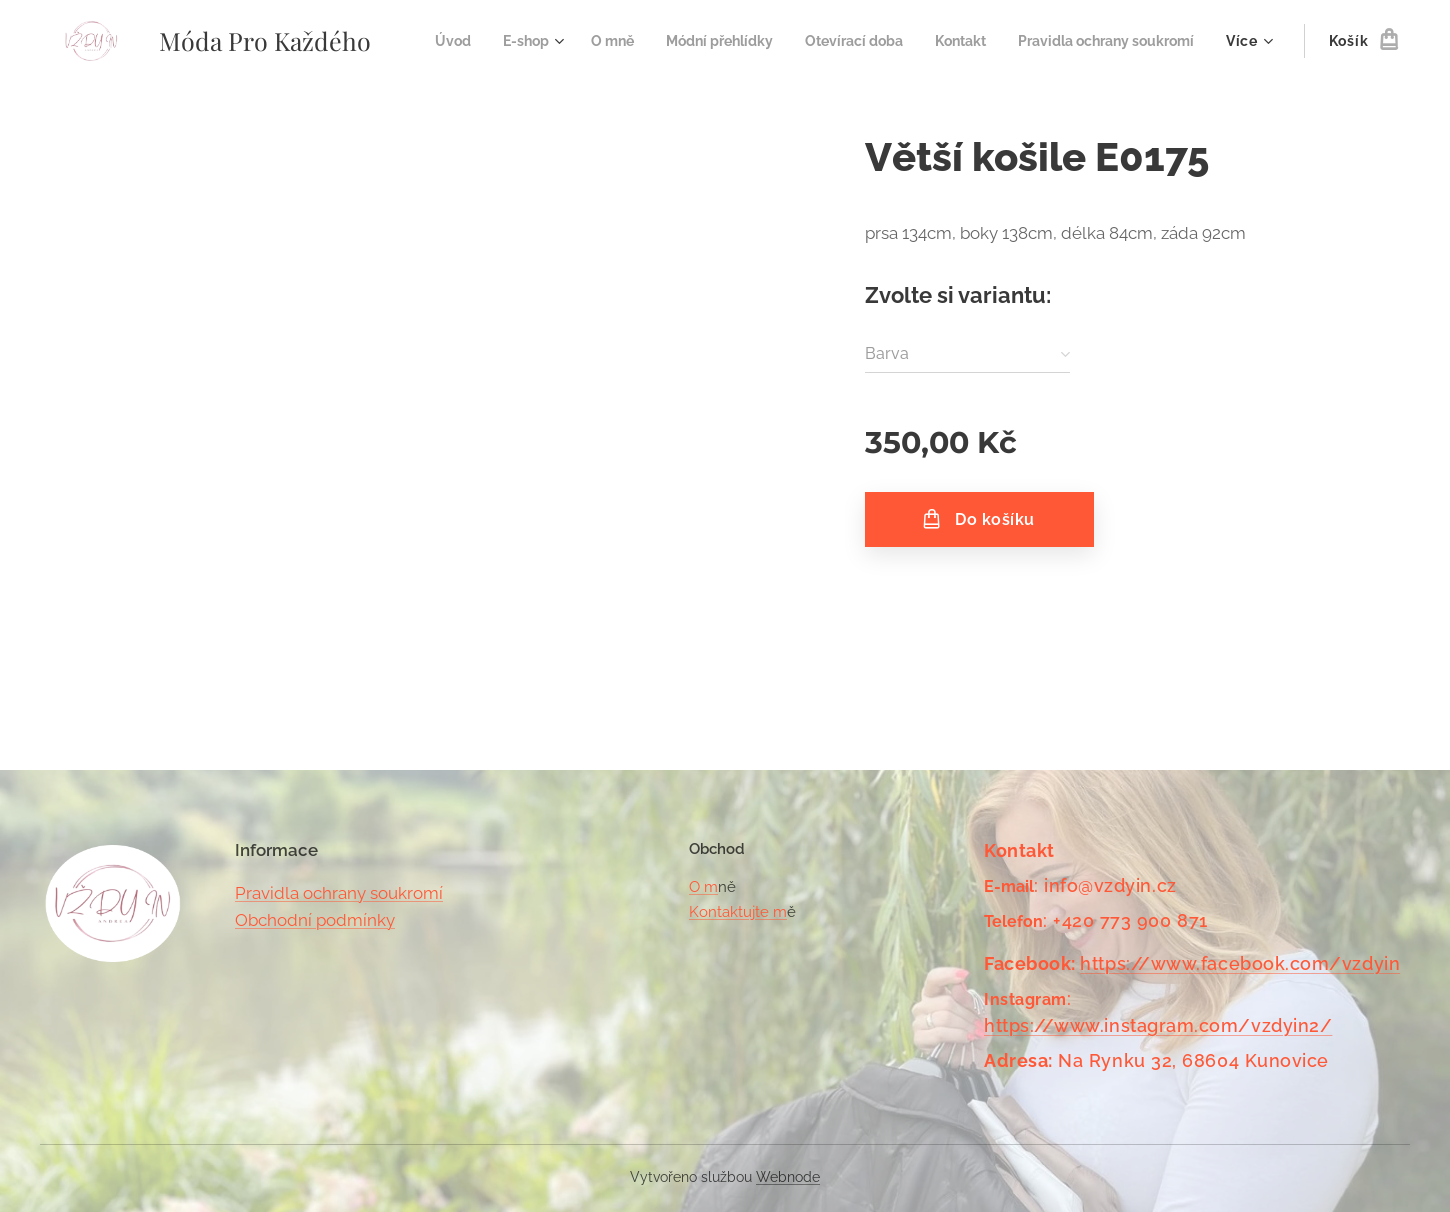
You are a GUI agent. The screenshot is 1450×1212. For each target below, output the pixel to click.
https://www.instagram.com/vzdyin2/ (1158, 1025)
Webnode (788, 1177)
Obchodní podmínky (315, 920)
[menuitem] (632, 41)
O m (703, 887)
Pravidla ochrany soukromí (339, 893)
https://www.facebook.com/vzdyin (1241, 963)
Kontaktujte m (738, 912)
